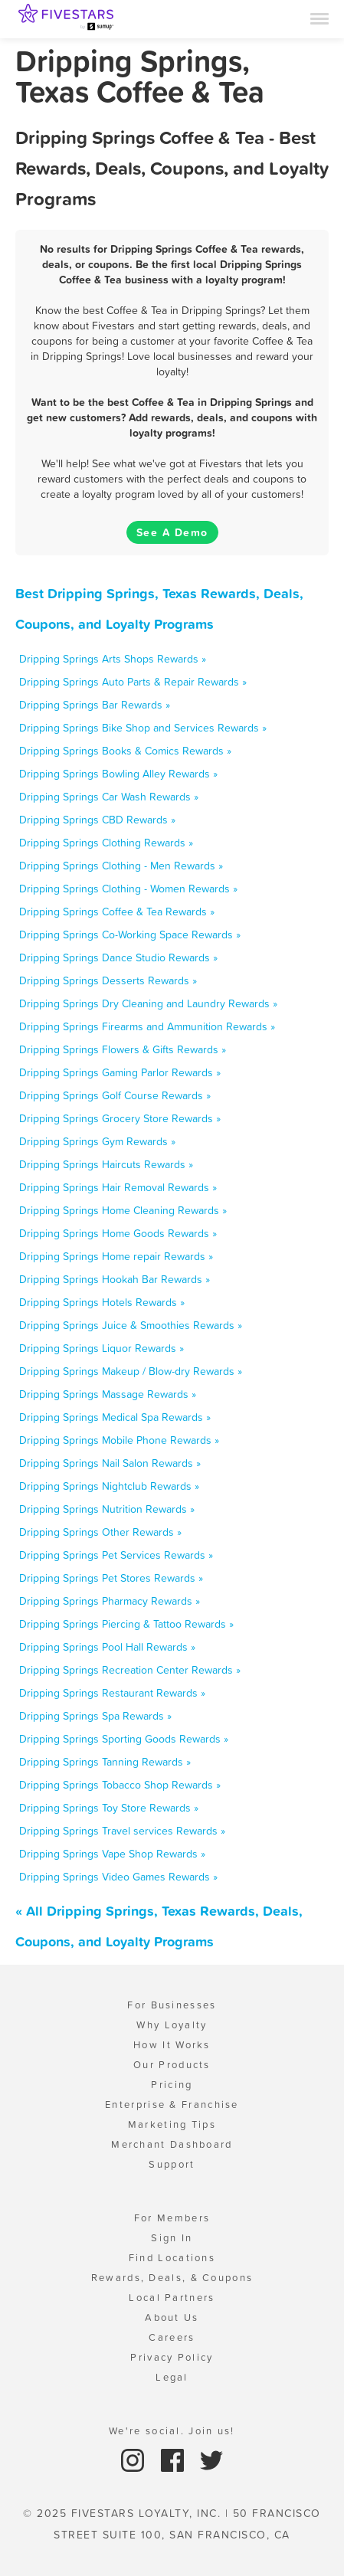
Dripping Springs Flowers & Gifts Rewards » (122, 1049)
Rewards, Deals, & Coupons (172, 2277)
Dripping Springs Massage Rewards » (107, 1394)
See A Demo (172, 532)
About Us (171, 2317)
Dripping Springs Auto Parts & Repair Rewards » (133, 681)
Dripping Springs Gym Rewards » (97, 1141)
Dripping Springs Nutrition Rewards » (107, 1509)
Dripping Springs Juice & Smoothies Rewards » (130, 1325)
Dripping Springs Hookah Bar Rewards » (114, 1279)
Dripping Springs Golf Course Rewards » (115, 1095)
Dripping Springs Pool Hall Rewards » (107, 1647)
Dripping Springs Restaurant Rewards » (112, 1692)
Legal (172, 2377)
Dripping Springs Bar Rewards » (94, 704)
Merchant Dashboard (171, 2144)
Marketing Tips (172, 2124)
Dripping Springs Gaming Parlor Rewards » (120, 1072)
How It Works (172, 2045)
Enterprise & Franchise (172, 2104)
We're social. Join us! (172, 2431)
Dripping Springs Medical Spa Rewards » (115, 1417)
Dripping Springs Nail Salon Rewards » (110, 1463)
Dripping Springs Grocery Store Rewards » (120, 1118)
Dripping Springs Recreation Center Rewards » (130, 1670)
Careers (172, 2337)
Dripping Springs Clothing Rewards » (106, 842)
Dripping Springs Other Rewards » (100, 1532)
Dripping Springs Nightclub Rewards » (109, 1486)
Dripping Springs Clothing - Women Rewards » (128, 888)
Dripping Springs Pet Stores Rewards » (111, 1578)
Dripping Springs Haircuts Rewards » (106, 1164)
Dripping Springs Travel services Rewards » (122, 1830)
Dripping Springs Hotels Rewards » (102, 1302)
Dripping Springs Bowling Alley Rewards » (118, 773)
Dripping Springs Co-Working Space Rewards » (130, 934)
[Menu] (319, 18)
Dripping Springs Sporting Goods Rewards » (123, 1738)
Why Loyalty (171, 2025)
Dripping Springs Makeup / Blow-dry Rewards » (130, 1371)
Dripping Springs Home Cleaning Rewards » (123, 1210)
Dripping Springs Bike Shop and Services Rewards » (143, 727)
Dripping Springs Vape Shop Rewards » (112, 1853)
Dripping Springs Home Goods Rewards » (118, 1233)
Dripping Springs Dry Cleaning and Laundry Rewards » (148, 1003)
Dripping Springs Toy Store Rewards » (108, 1807)
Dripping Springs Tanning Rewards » (105, 1761)
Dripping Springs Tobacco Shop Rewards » (120, 1784)
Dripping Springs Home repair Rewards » (116, 1256)
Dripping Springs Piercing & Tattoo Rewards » (126, 1624)
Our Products (172, 2064)
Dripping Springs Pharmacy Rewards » (109, 1601)
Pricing (171, 2084)
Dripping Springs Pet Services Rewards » (116, 1555)
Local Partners (172, 2297)
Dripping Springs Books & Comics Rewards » (125, 750)
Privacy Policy (171, 2357)
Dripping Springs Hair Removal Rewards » (118, 1187)
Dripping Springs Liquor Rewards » (101, 1348)
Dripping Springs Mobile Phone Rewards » (119, 1440)
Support (172, 2164)
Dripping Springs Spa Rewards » (95, 1715)
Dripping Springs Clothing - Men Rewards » (121, 865)
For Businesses (171, 2005)
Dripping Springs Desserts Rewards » (108, 980)
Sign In (171, 2238)
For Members (172, 2218)
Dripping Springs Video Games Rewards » (118, 1876)
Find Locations (172, 2257)
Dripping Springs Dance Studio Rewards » (118, 957)
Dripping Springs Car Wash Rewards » (108, 796)
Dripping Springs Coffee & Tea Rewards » (117, 911)
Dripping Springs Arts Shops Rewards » (112, 658)
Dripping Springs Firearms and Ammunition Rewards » (147, 1026)
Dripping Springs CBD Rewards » (97, 819)
